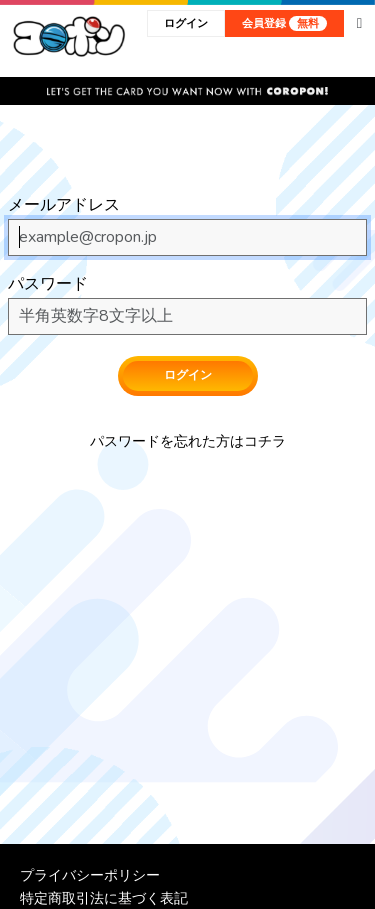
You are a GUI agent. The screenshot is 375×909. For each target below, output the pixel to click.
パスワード (48, 284)
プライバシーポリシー (90, 875)
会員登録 (284, 23)
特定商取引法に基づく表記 (104, 898)
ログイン (186, 23)
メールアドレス (64, 205)
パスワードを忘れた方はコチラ (188, 441)
